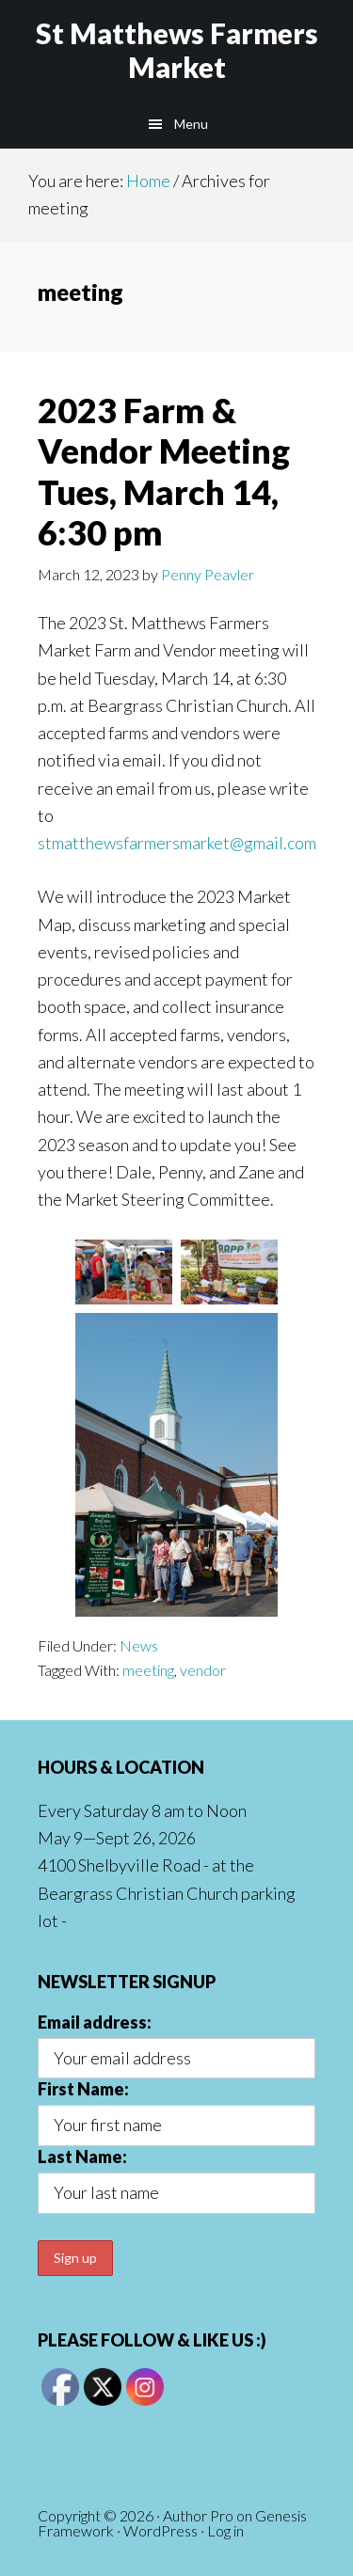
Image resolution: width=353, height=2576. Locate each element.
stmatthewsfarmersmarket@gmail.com (177, 842)
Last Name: (82, 2156)
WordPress (160, 2530)
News (139, 1645)
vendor (203, 1670)
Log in (225, 2530)
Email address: (95, 2022)
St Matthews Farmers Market (177, 50)
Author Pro (198, 2515)
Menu (191, 124)
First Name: (83, 2088)
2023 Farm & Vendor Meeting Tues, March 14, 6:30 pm (164, 471)
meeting (148, 1670)
